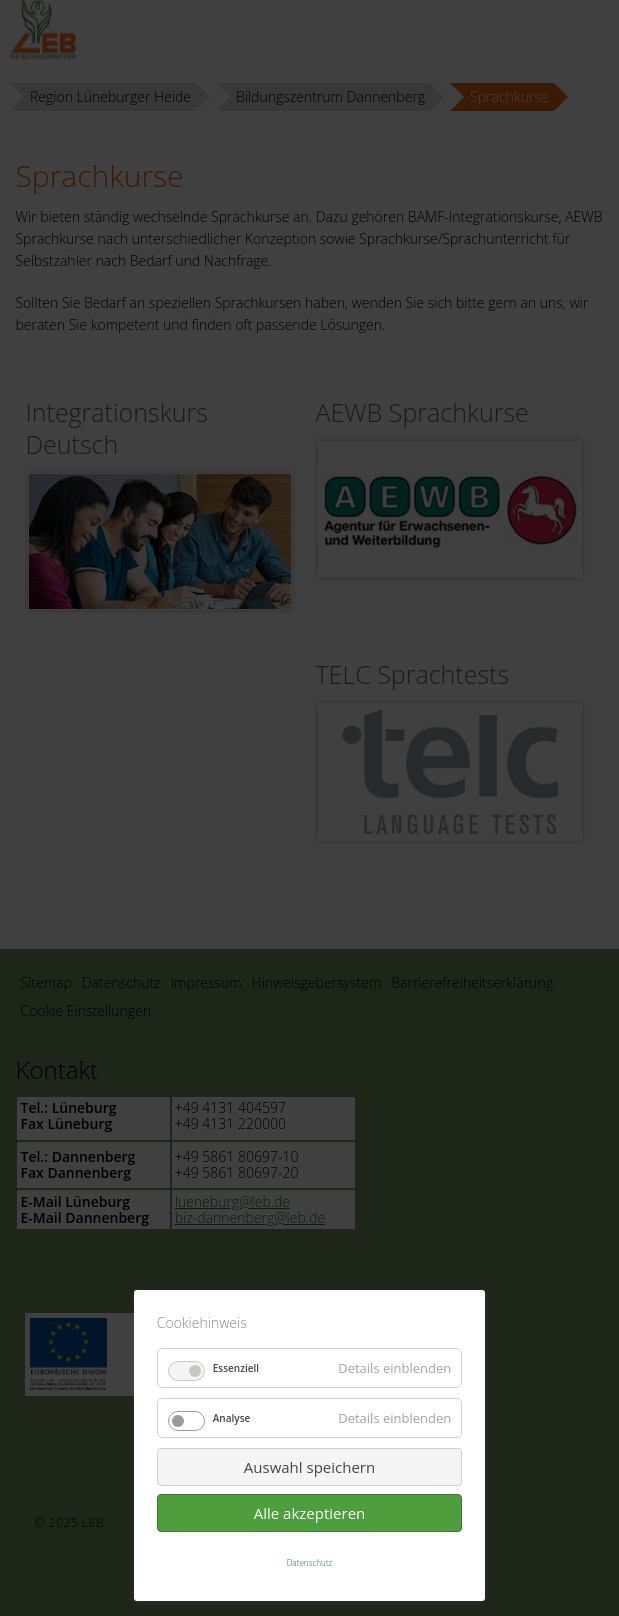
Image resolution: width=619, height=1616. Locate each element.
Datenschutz (310, 1562)
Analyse (232, 1418)
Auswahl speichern (309, 1467)
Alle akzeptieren (310, 1513)
